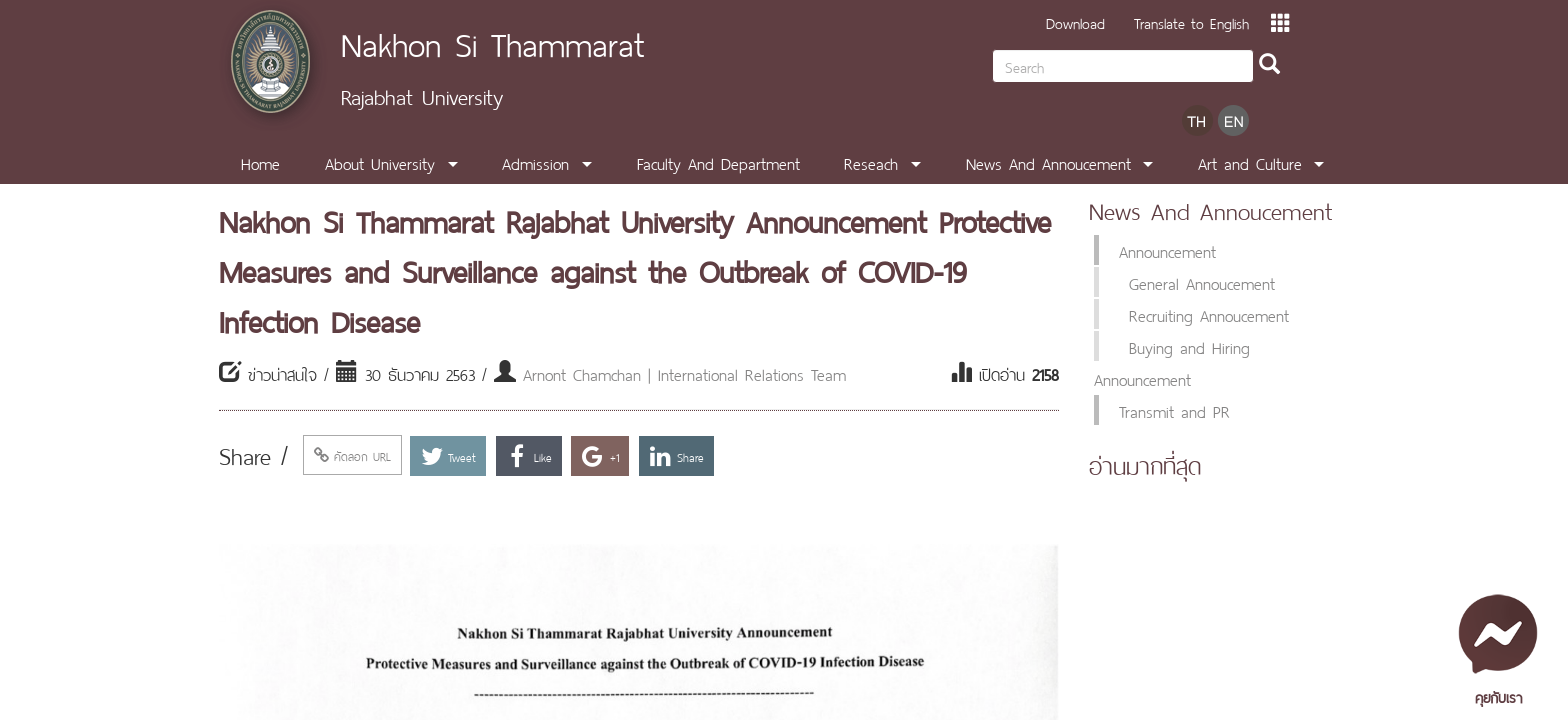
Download (1075, 21)
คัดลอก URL (352, 455)
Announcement (1167, 250)
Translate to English (1191, 21)
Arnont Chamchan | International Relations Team (684, 373)
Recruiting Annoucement (1209, 314)
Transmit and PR (1174, 410)
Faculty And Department (718, 162)
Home (260, 162)
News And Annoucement (1048, 162)
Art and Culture (1250, 162)
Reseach (871, 162)
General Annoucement (1202, 282)
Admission (535, 162)
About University (380, 162)
